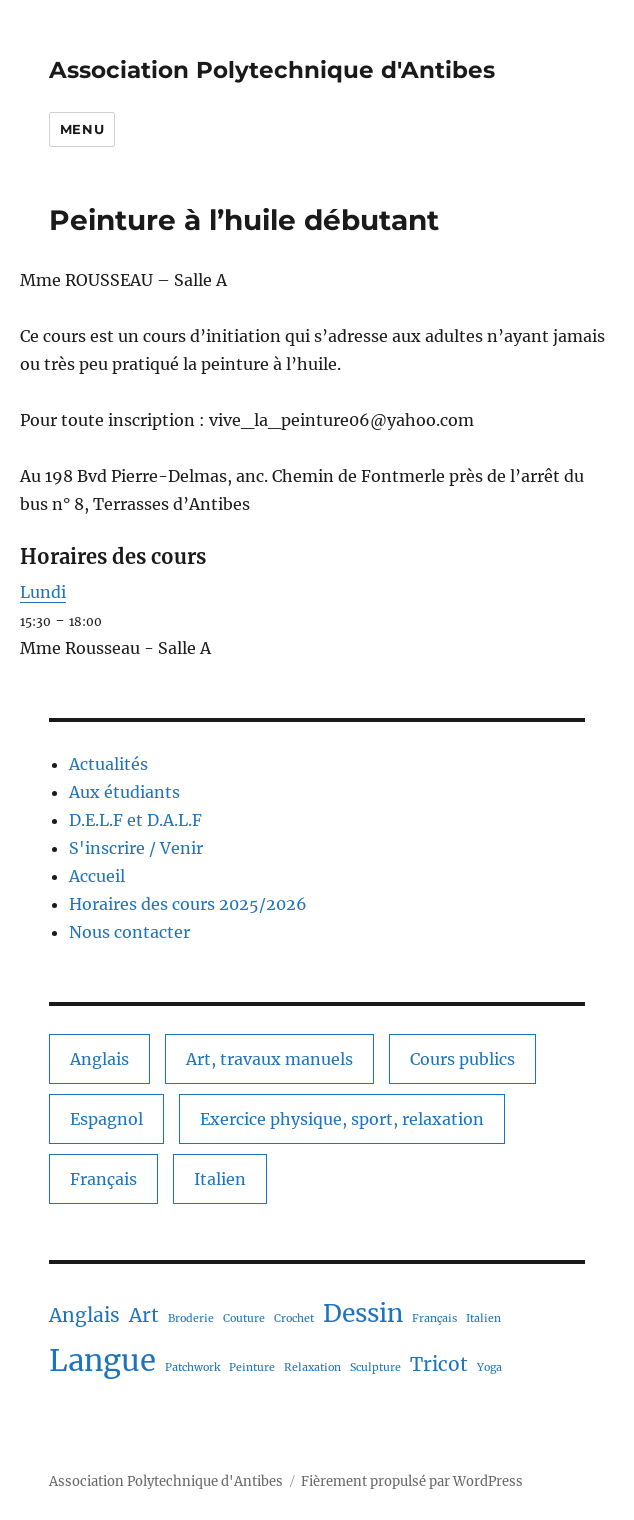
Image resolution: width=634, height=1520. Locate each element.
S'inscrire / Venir (136, 848)
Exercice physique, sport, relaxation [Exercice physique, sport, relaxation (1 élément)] (342, 1119)
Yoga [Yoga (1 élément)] (489, 1367)
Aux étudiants (124, 792)
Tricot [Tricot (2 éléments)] (439, 1364)
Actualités (108, 764)
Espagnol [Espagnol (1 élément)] (106, 1119)
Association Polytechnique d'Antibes (272, 70)
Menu (82, 129)
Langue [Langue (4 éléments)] (102, 1360)
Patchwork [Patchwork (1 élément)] (192, 1367)
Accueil (97, 876)
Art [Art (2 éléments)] (144, 1315)
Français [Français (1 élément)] (103, 1179)
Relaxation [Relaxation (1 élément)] (312, 1367)
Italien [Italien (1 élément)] (220, 1179)
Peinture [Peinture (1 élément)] (252, 1367)
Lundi (43, 592)
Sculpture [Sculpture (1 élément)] (375, 1367)
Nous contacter (129, 932)
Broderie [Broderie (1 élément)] (191, 1318)
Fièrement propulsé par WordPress (412, 1481)
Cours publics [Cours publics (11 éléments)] (462, 1059)
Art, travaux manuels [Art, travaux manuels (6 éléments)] (269, 1059)
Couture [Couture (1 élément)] (244, 1318)
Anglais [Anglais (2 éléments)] (99, 1059)
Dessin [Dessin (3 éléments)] (363, 1313)
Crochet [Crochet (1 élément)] (294, 1318)
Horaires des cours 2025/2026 (188, 904)
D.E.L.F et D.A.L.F (135, 820)
